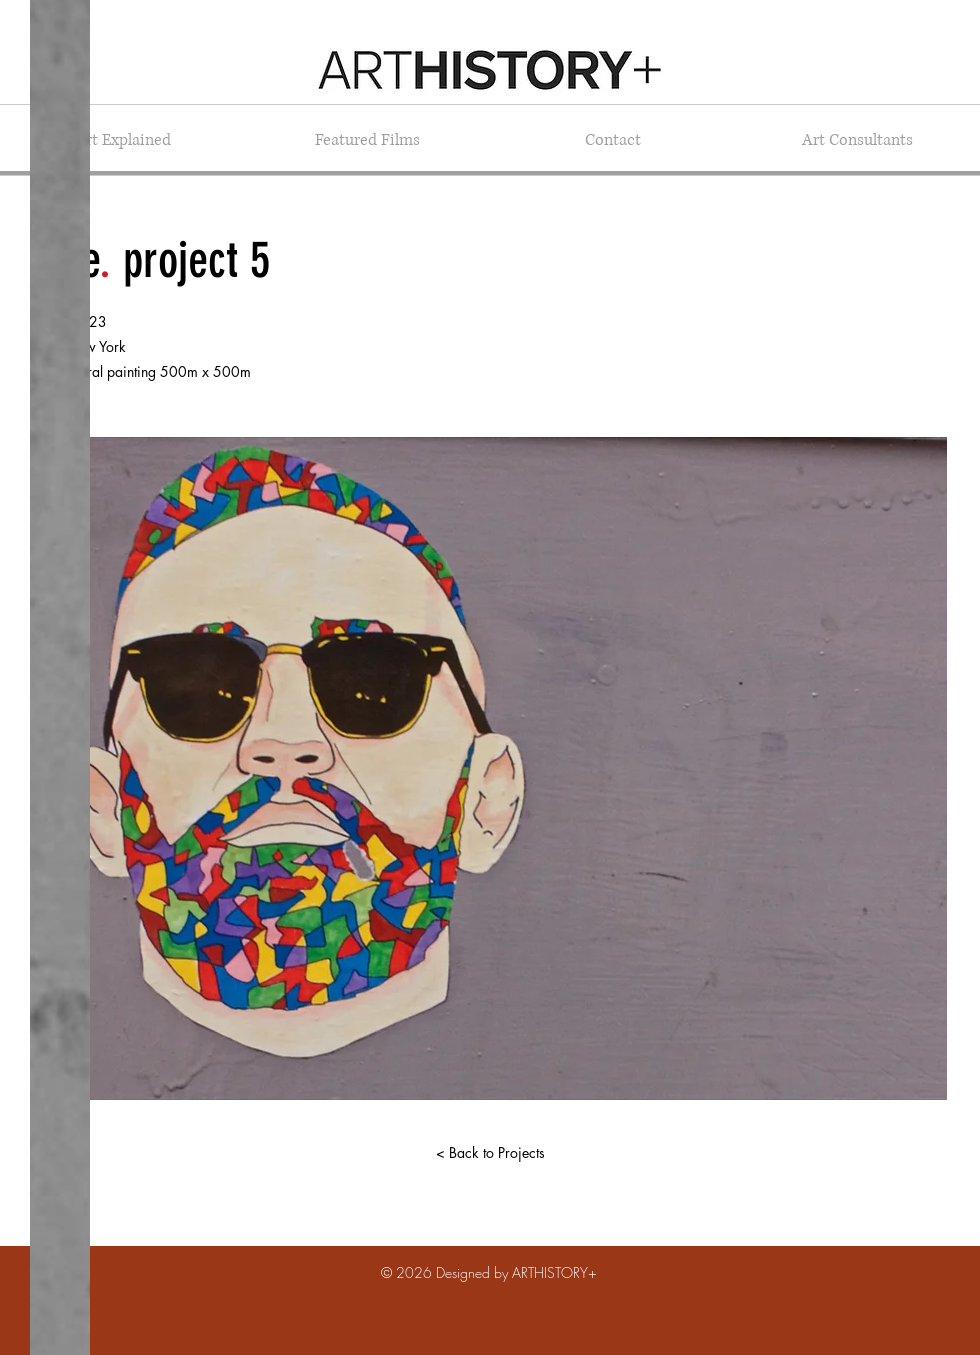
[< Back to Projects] (490, 1153)
